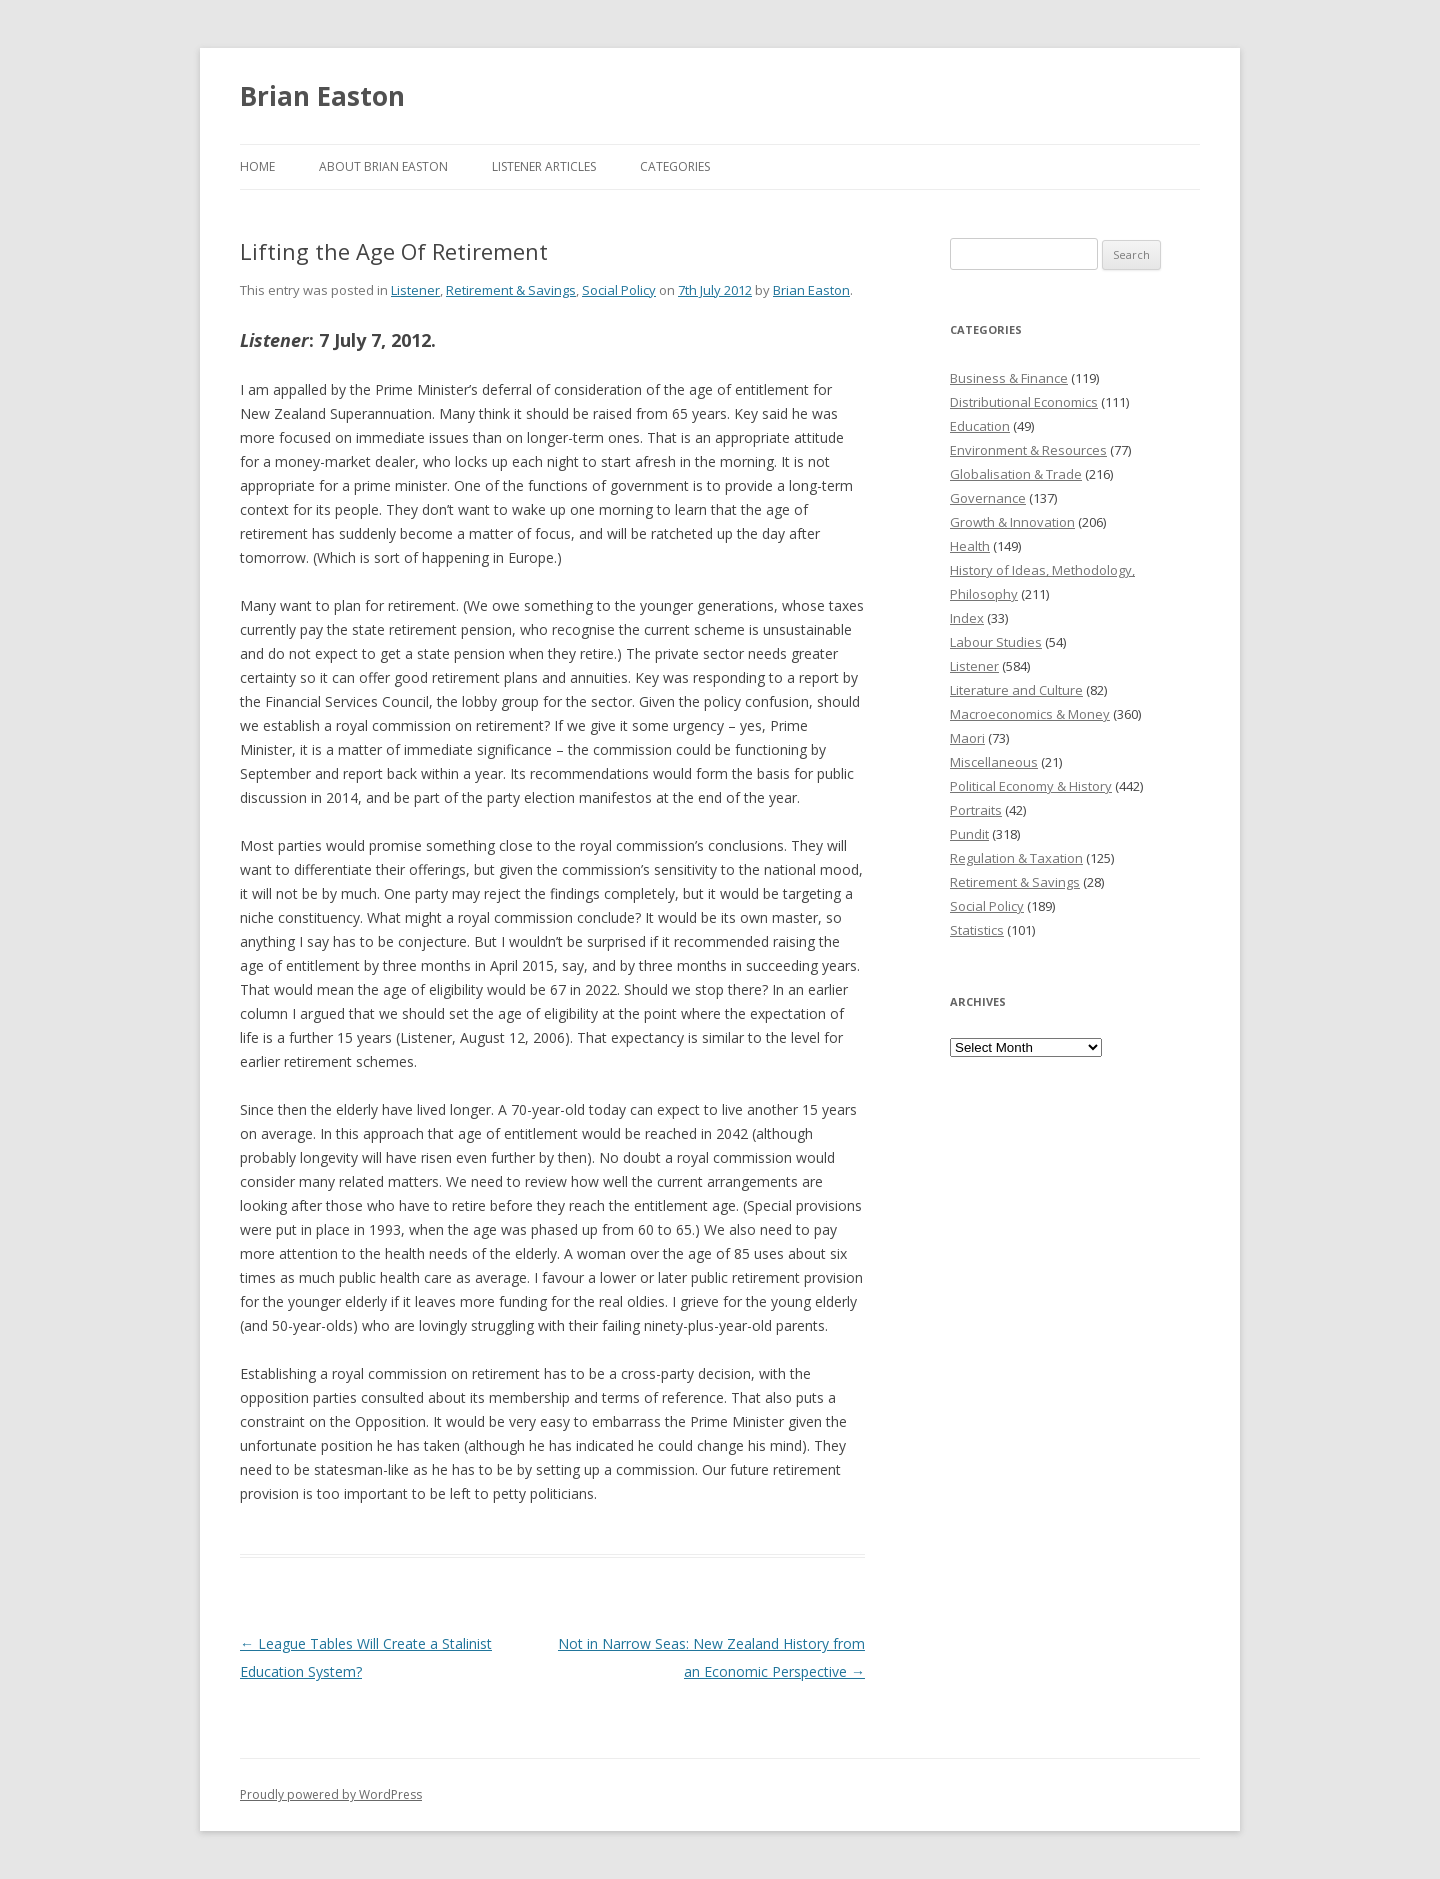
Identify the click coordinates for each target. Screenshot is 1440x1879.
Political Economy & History (1031, 786)
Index (967, 618)
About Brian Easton (383, 166)
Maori (967, 738)
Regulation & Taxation (1016, 858)
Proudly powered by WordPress (331, 1794)
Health (970, 546)
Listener (415, 290)
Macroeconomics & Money (1030, 714)
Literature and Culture (1016, 690)
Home (257, 166)
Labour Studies (996, 642)
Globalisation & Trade (1016, 474)
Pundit (969, 834)
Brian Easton (322, 96)
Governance (988, 498)
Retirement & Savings (511, 290)
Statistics (977, 930)
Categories (675, 166)
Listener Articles (544, 166)
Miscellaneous (994, 762)
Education (980, 426)
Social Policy (619, 290)
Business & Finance (1009, 378)
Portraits (976, 810)
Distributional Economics (1024, 402)
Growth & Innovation (1012, 522)
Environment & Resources (1028, 450)
